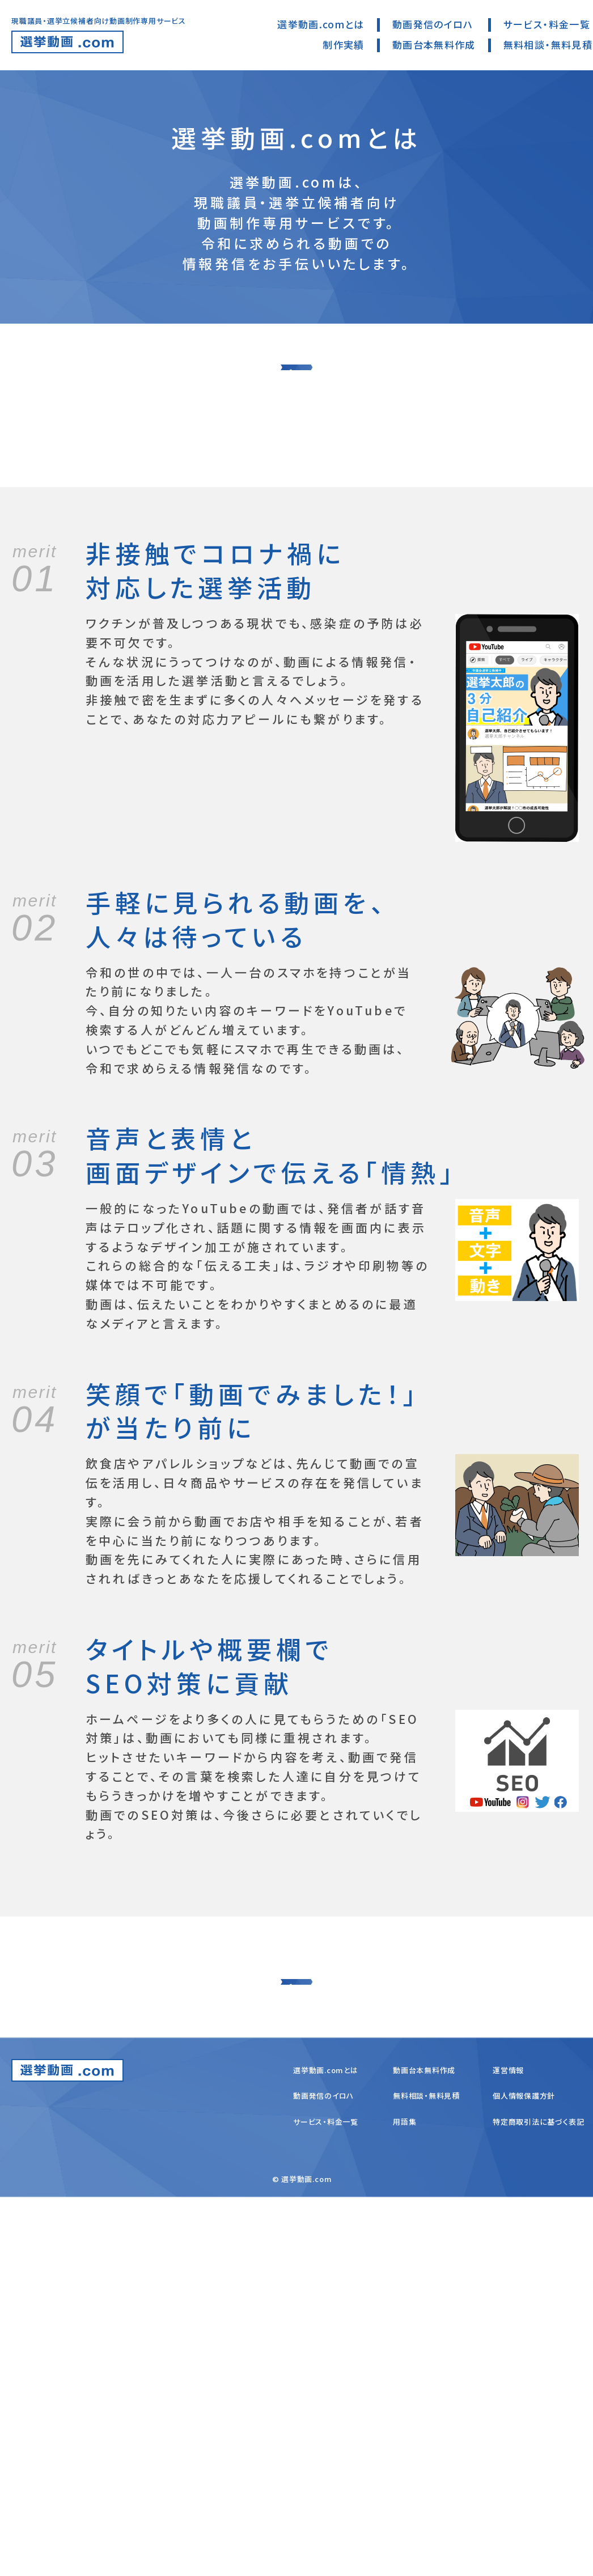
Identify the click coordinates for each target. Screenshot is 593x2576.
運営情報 (508, 2448)
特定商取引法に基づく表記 (538, 2500)
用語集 (404, 2500)
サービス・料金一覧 (546, 24)
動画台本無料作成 (434, 44)
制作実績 (343, 44)
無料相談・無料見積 (547, 44)
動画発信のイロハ (432, 24)
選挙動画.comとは (321, 24)
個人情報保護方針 (524, 2474)
